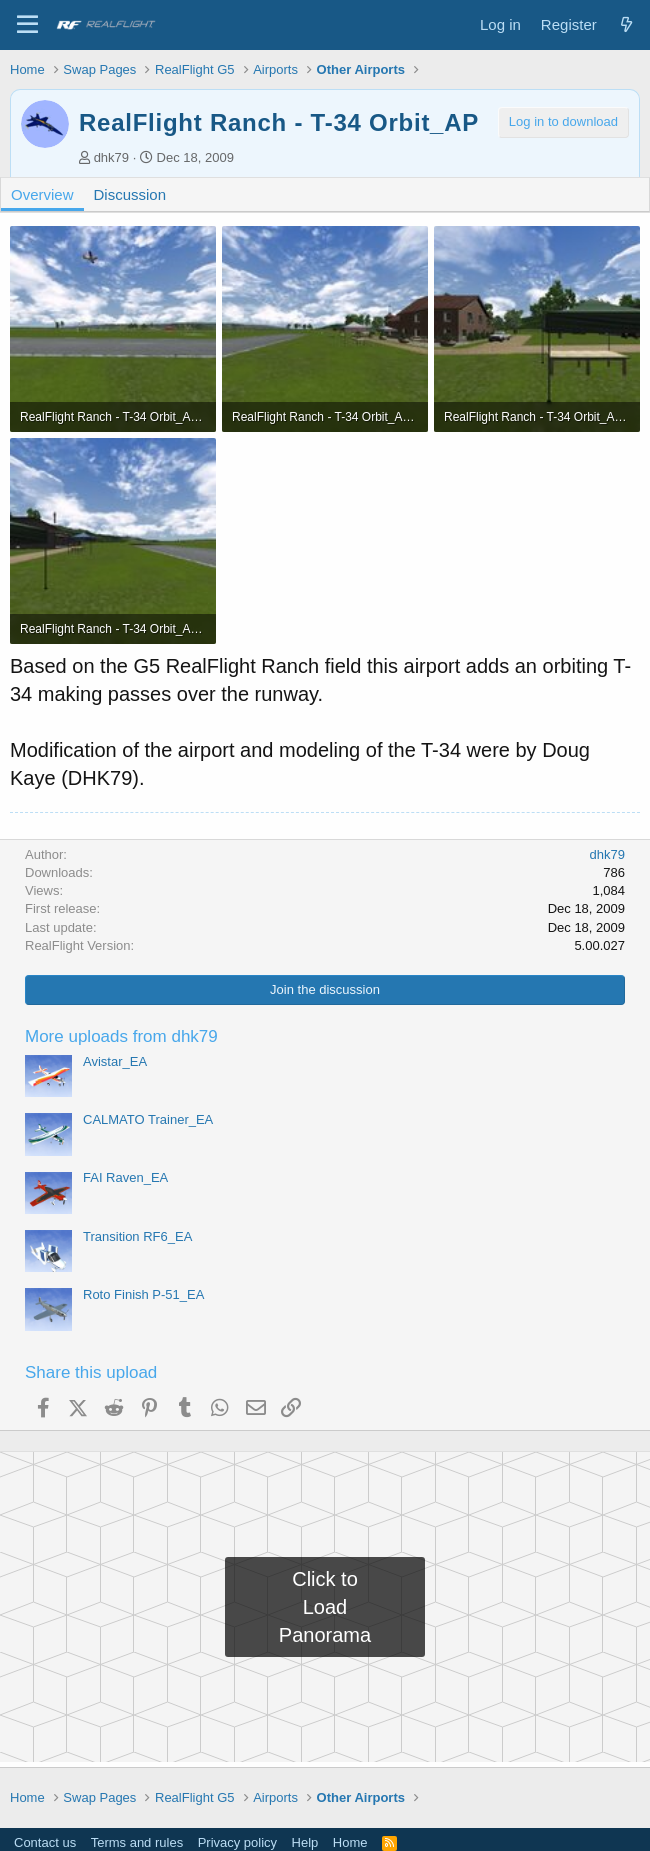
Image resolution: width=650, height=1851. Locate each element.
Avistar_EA (115, 1061)
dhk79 (111, 157)
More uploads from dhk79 (121, 1036)
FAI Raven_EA (125, 1177)
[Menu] (27, 25)
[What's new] (626, 24)
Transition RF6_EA (137, 1236)
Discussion (130, 194)
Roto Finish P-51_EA (143, 1294)
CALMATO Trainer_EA (148, 1119)
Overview (42, 194)
